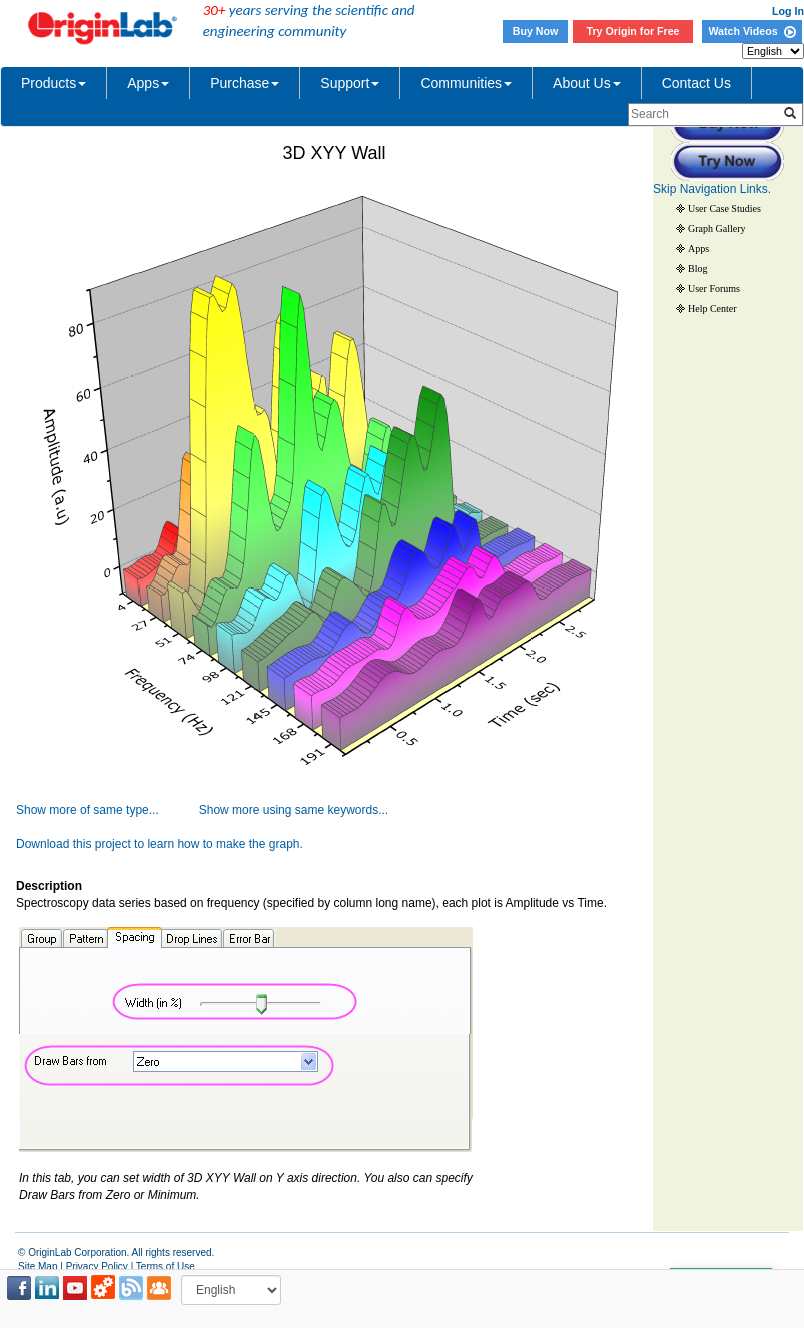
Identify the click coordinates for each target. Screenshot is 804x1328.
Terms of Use (165, 1266)
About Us (587, 83)
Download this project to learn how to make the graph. (159, 844)
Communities (466, 83)
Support (349, 83)
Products (53, 83)
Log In (788, 11)
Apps (148, 83)
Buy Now (536, 31)
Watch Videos (751, 31)
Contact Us (696, 83)
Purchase (244, 83)
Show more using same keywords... (293, 810)
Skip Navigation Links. (712, 189)
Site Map (37, 1266)
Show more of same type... (87, 810)
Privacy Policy (97, 1266)
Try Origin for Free (633, 31)
